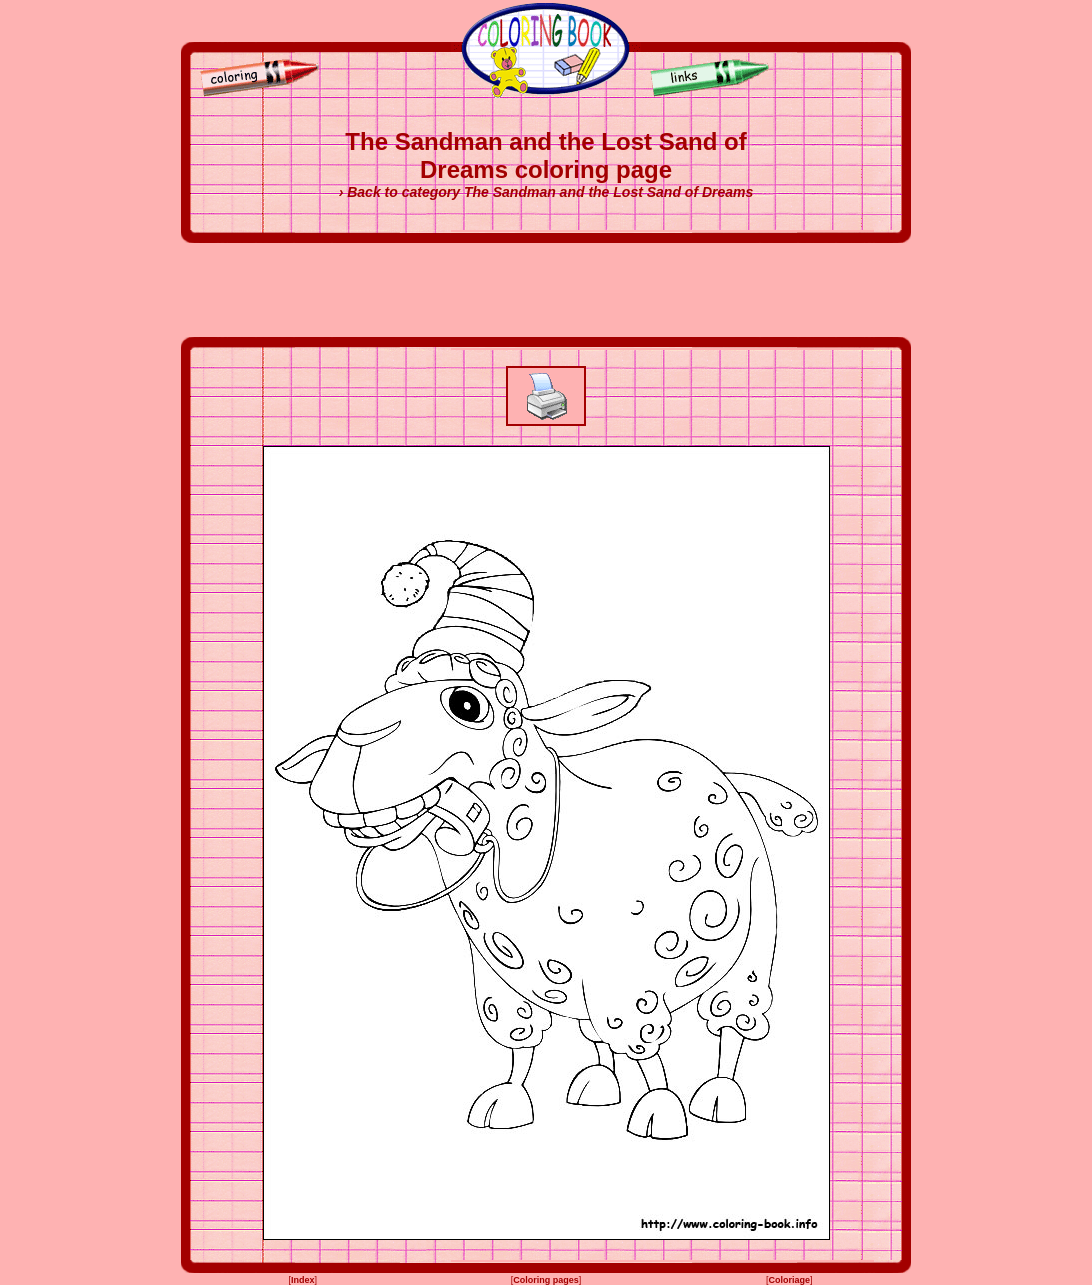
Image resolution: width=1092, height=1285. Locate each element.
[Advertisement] (546, 290)
